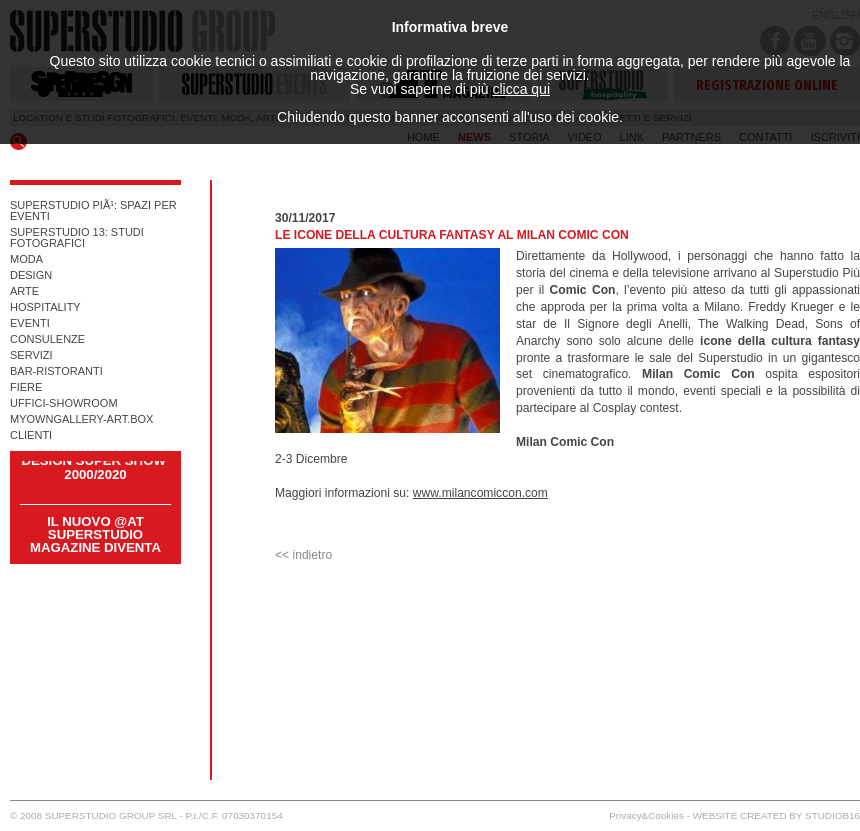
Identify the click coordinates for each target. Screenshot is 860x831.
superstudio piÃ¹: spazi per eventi (93, 211)
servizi (31, 355)
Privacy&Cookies (646, 815)
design (31, 275)
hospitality (45, 307)
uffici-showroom (64, 403)
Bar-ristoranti (56, 371)
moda (26, 259)
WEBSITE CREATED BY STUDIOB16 (776, 815)
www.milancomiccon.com (480, 493)
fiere (26, 387)
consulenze (47, 339)
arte (24, 291)
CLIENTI (31, 435)
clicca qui (521, 89)
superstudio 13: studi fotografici (77, 238)
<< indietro (303, 555)
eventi (30, 323)
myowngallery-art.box (81, 419)
